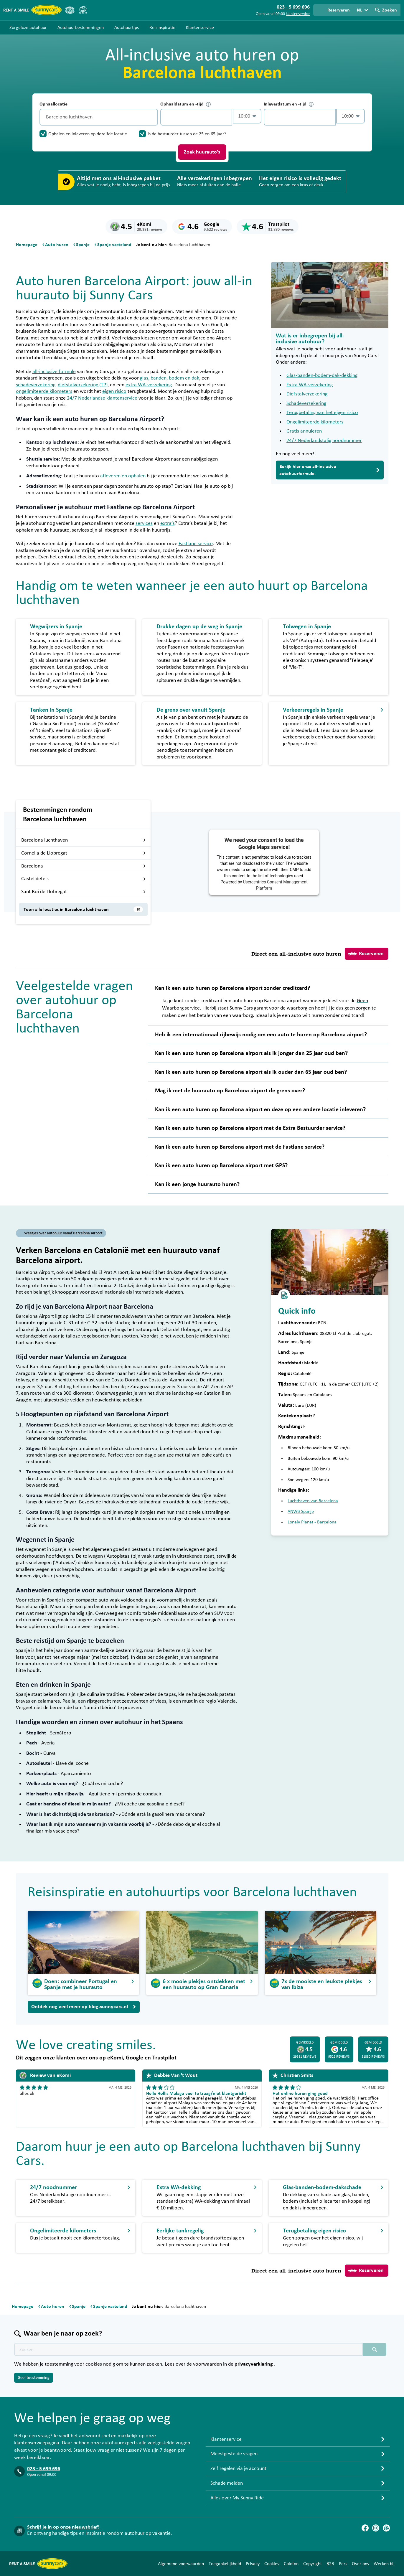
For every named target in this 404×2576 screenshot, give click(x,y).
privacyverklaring (254, 2364)
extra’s (167, 523)
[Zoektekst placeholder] (188, 2349)
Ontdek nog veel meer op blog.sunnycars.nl (83, 2006)
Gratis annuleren (304, 431)
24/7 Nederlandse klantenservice (102, 398)
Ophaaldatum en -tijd (185, 104)
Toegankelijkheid (225, 2563)
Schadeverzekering (306, 403)
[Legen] (152, 117)
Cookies (271, 2563)
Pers (343, 2563)
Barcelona (83, 866)
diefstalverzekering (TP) (83, 384)
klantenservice (298, 14)
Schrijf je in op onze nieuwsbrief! (63, 2527)
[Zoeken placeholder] (374, 2349)
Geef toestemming (34, 2378)
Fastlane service (196, 543)
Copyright (312, 2563)
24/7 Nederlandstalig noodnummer (324, 440)
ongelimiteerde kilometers (44, 391)
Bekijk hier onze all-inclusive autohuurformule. (329, 470)
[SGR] (83, 10)
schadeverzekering (35, 384)
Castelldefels (83, 878)
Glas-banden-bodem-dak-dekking (321, 375)
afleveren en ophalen (123, 476)
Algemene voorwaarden (181, 2563)
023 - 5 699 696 (43, 2468)
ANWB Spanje (301, 1511)
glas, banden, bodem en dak (169, 378)
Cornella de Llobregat (83, 853)
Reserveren (366, 953)
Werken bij (384, 2563)
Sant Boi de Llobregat (83, 891)
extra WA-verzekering (149, 384)
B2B (330, 2563)
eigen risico (114, 391)
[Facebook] (365, 2528)
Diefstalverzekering (306, 394)
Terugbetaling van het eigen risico (322, 412)
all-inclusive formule (54, 371)
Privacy (253, 2563)
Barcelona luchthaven (83, 840)
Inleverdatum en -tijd (289, 104)
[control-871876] (196, 117)
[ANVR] (70, 10)
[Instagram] (375, 2528)
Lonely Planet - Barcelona (312, 1522)
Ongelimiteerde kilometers (314, 422)
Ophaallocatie (53, 104)
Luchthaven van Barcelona (313, 1500)
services (144, 523)
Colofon (291, 2563)
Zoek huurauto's (202, 152)
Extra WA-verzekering (309, 384)
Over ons (360, 2563)
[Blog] (386, 2528)
